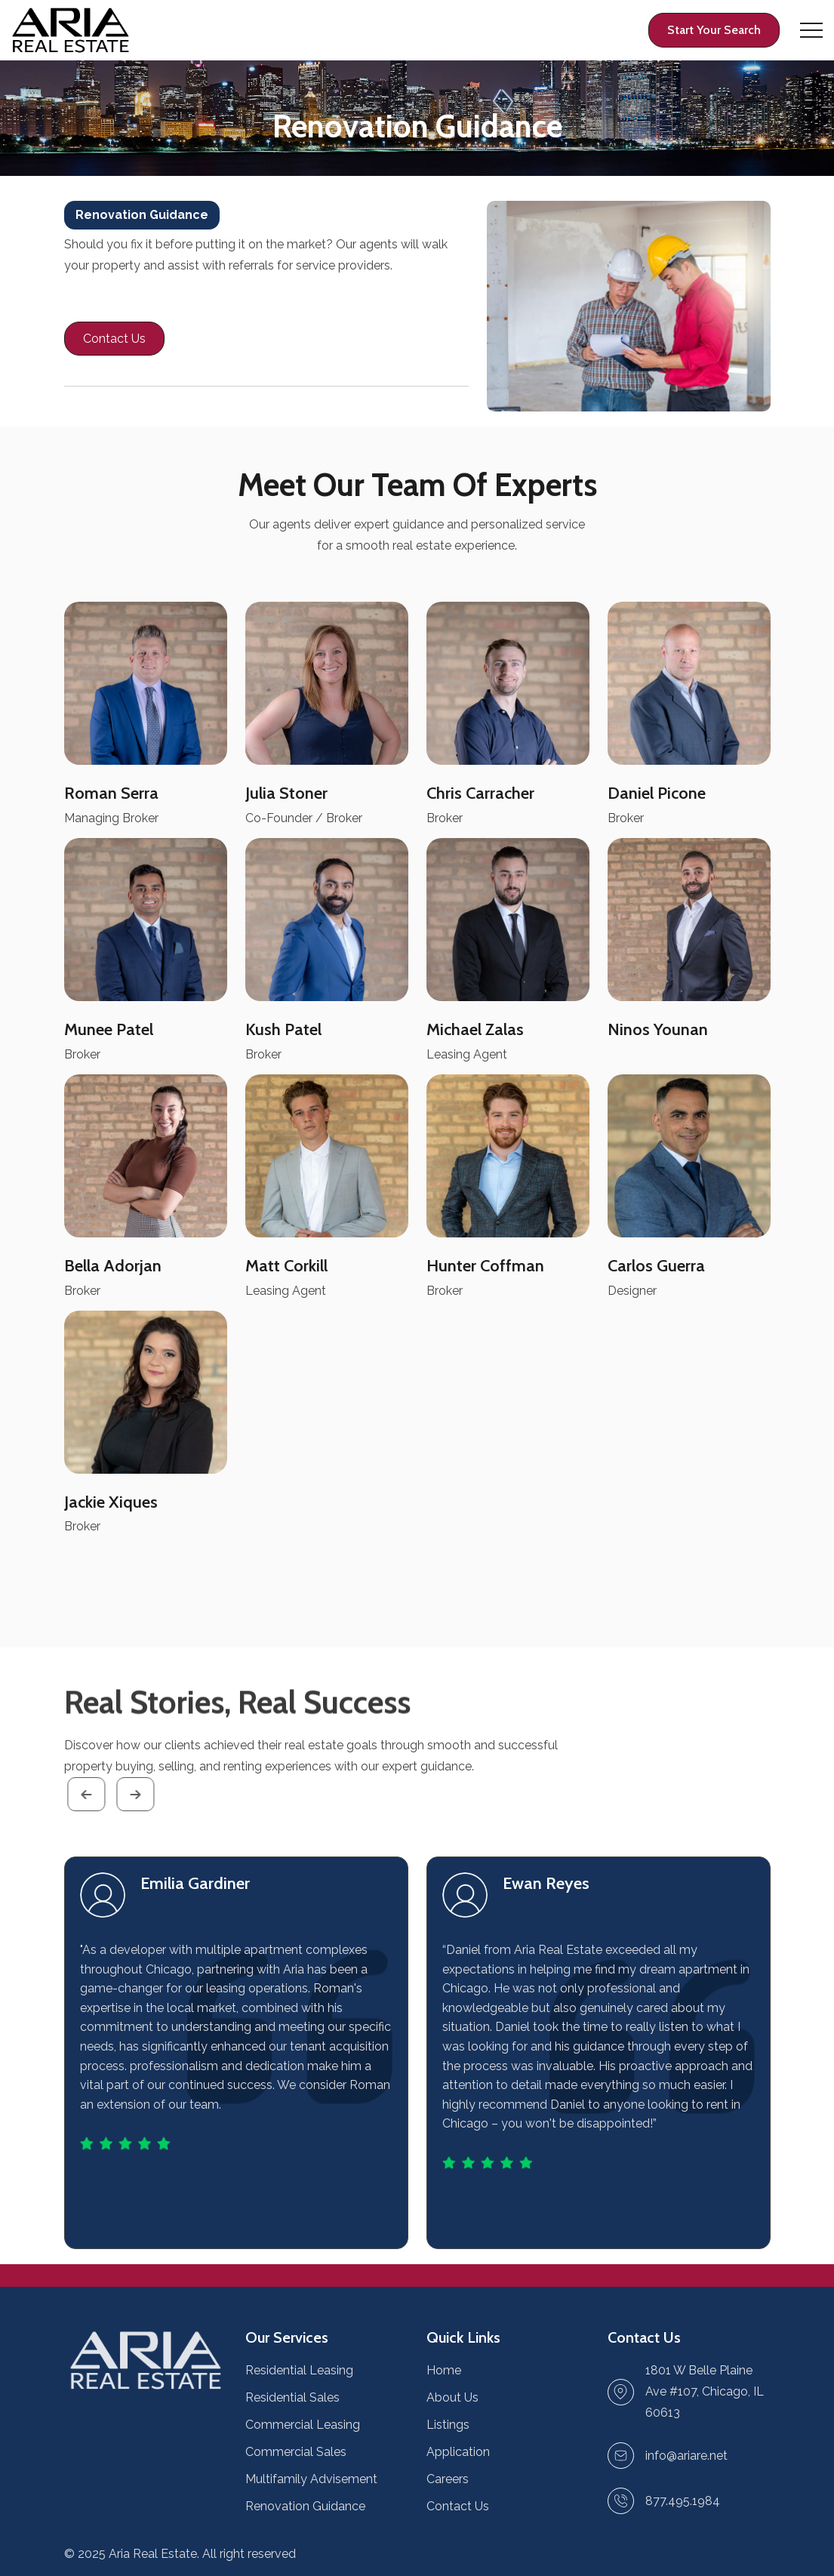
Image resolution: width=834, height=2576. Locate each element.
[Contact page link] (114, 339)
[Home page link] (70, 30)
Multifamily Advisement (311, 2479)
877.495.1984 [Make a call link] (682, 2501)
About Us (452, 2397)
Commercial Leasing (302, 2424)
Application (458, 2452)
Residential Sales (292, 2397)
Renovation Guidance (305, 2506)
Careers (447, 2479)
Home (443, 2370)
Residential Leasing (299, 2370)
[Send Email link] (686, 2456)
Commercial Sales (295, 2452)
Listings (447, 2424)
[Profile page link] (714, 30)
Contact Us (457, 2506)
